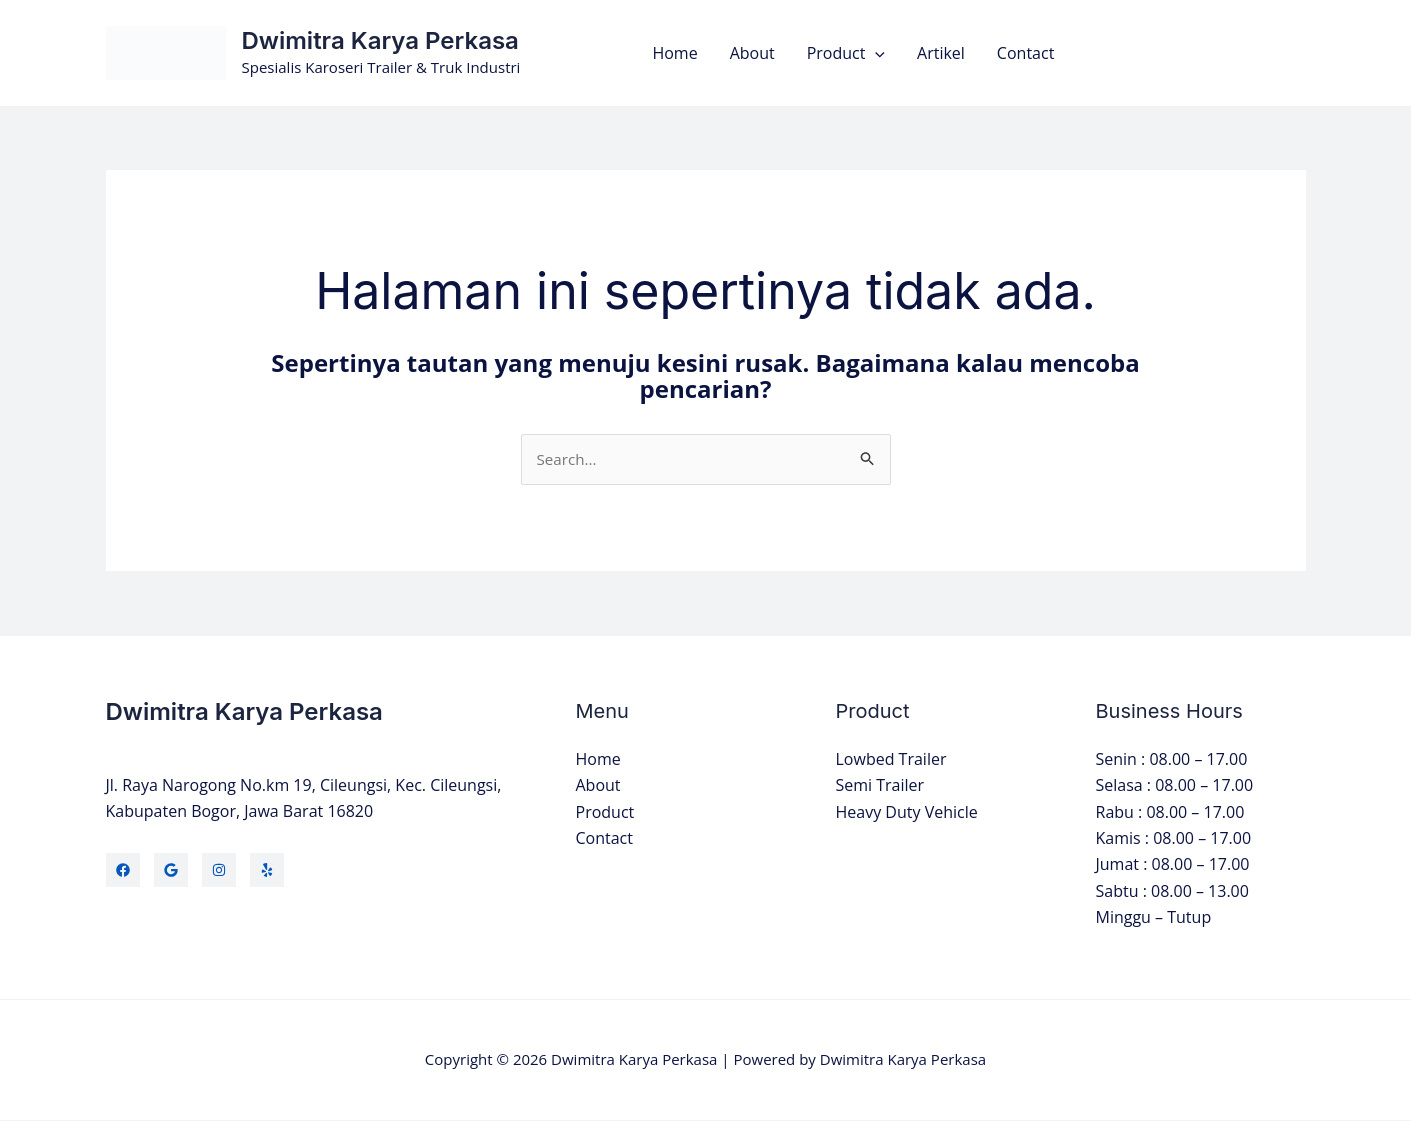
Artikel (941, 53)
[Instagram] (219, 871)
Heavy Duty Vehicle (907, 813)
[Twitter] (171, 871)
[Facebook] (123, 871)
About (752, 53)
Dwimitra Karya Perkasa (380, 40)
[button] (875, 53)
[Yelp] (267, 871)
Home (674, 53)
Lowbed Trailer (891, 760)
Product (846, 53)
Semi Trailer (880, 787)
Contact (1025, 53)
